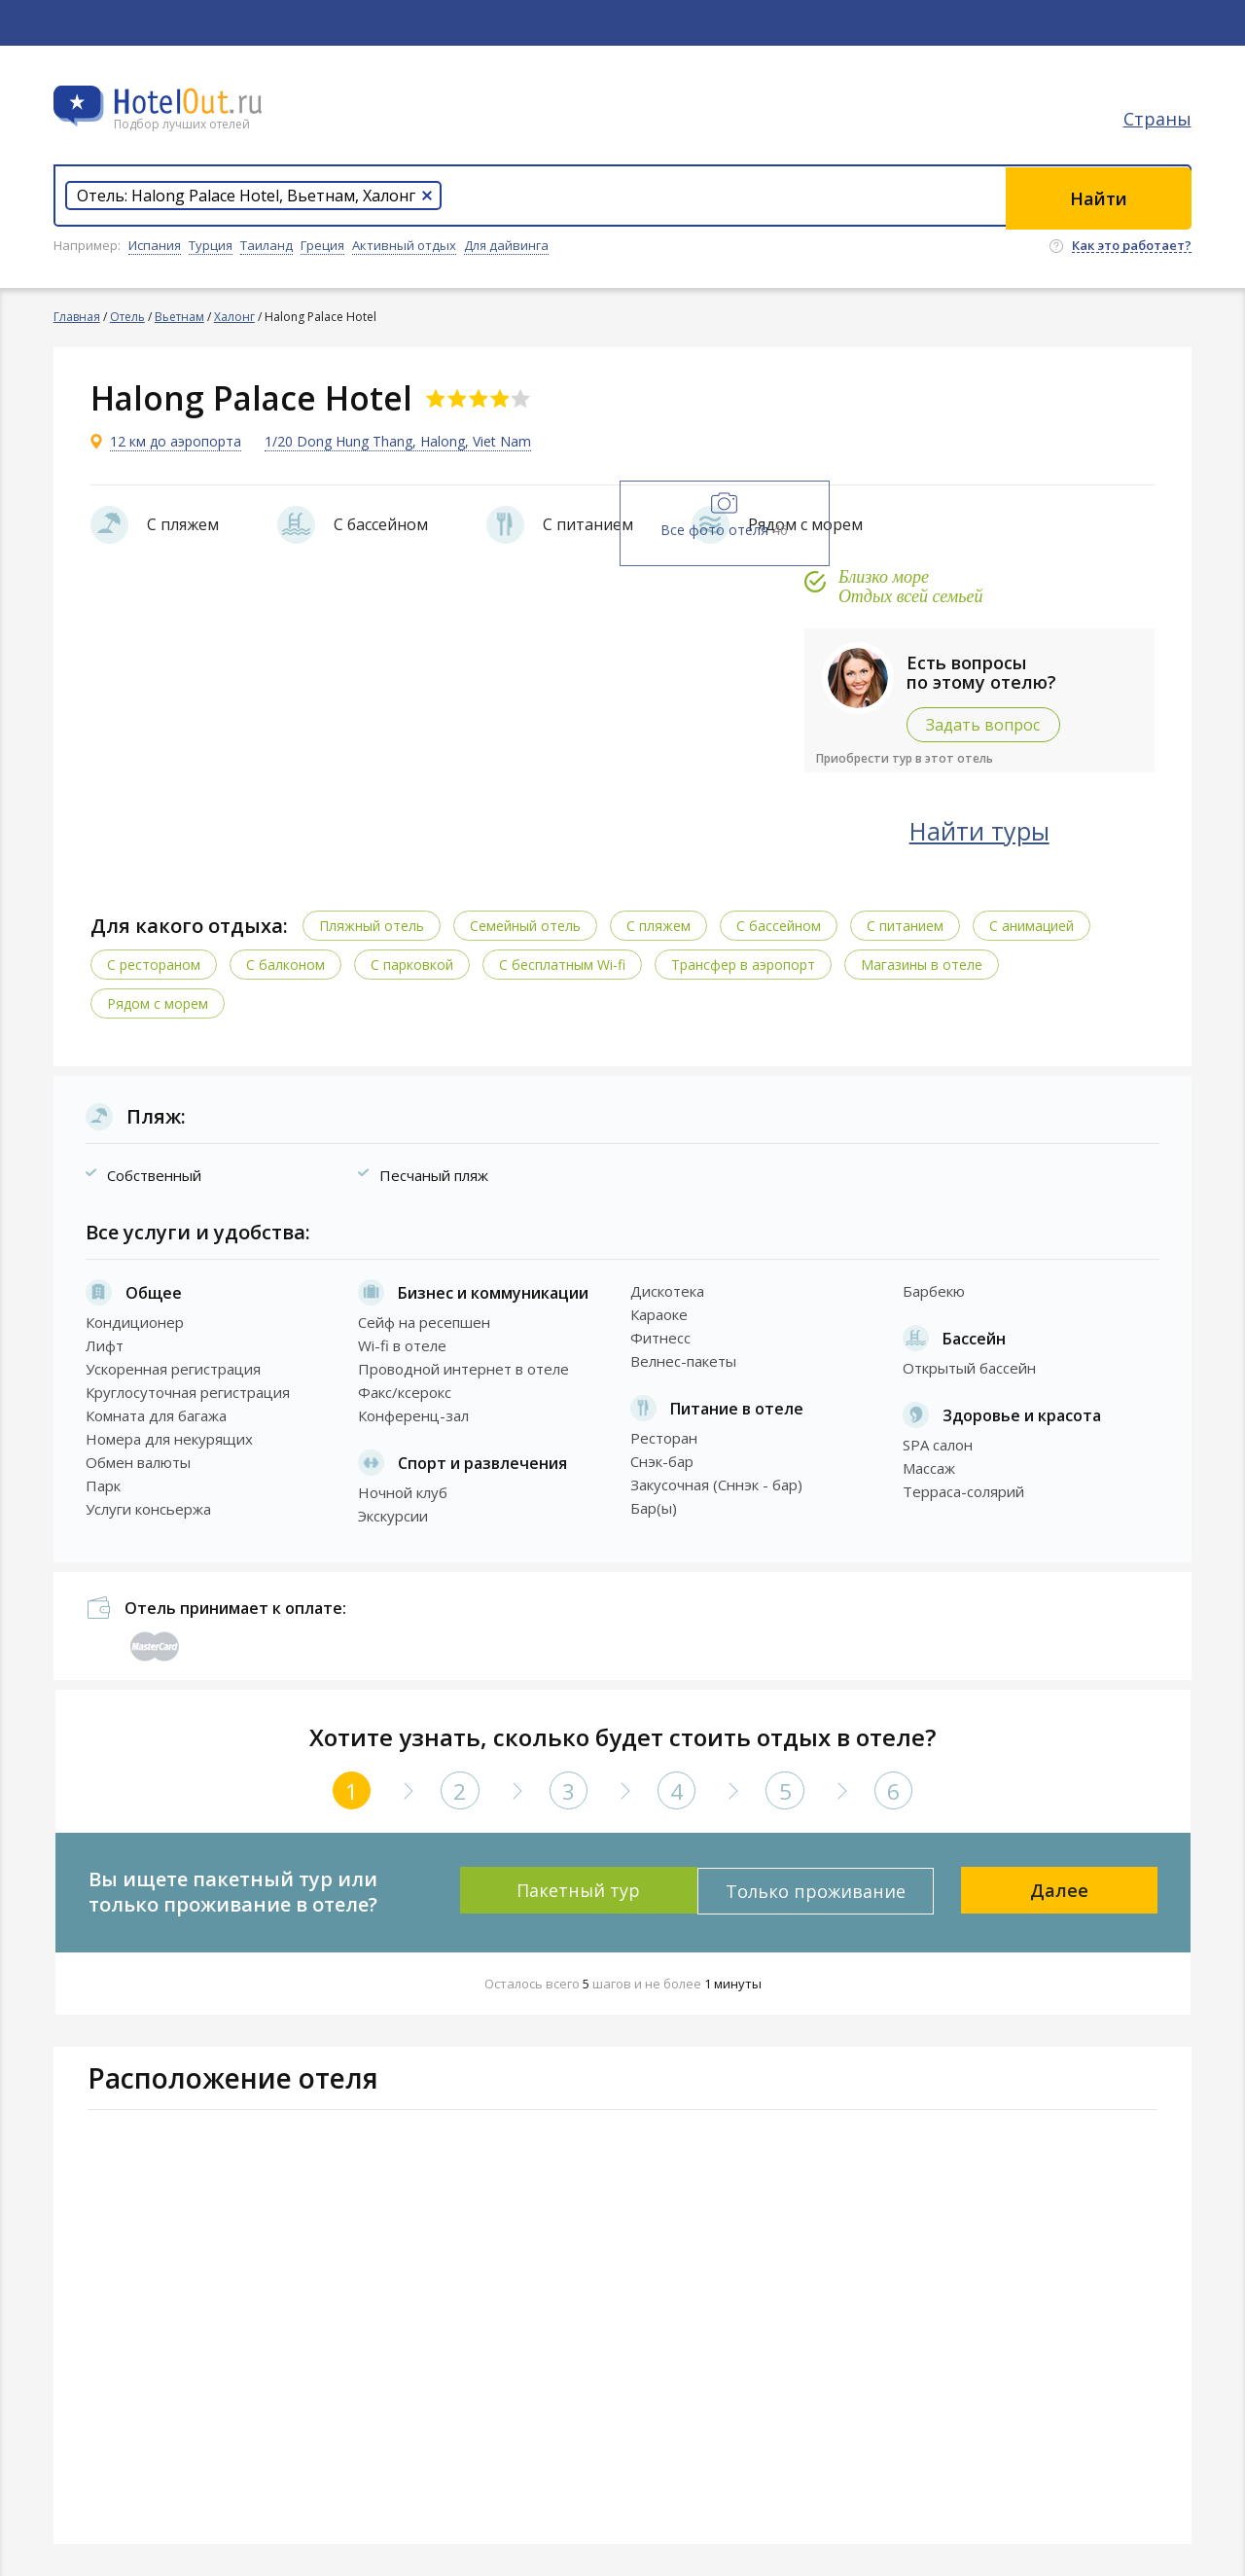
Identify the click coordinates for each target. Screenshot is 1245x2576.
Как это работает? (1132, 246)
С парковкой (414, 963)
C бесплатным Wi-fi (564, 963)
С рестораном (155, 963)
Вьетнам (179, 316)
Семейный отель (527, 924)
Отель (127, 316)
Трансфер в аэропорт (745, 963)
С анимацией (1033, 924)
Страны (1157, 121)
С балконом (287, 963)
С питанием (907, 924)
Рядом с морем (159, 1002)
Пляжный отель (373, 924)
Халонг (234, 316)
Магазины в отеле (923, 963)
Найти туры (997, 829)
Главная (76, 316)
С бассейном (780, 924)
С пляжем (660, 924)
